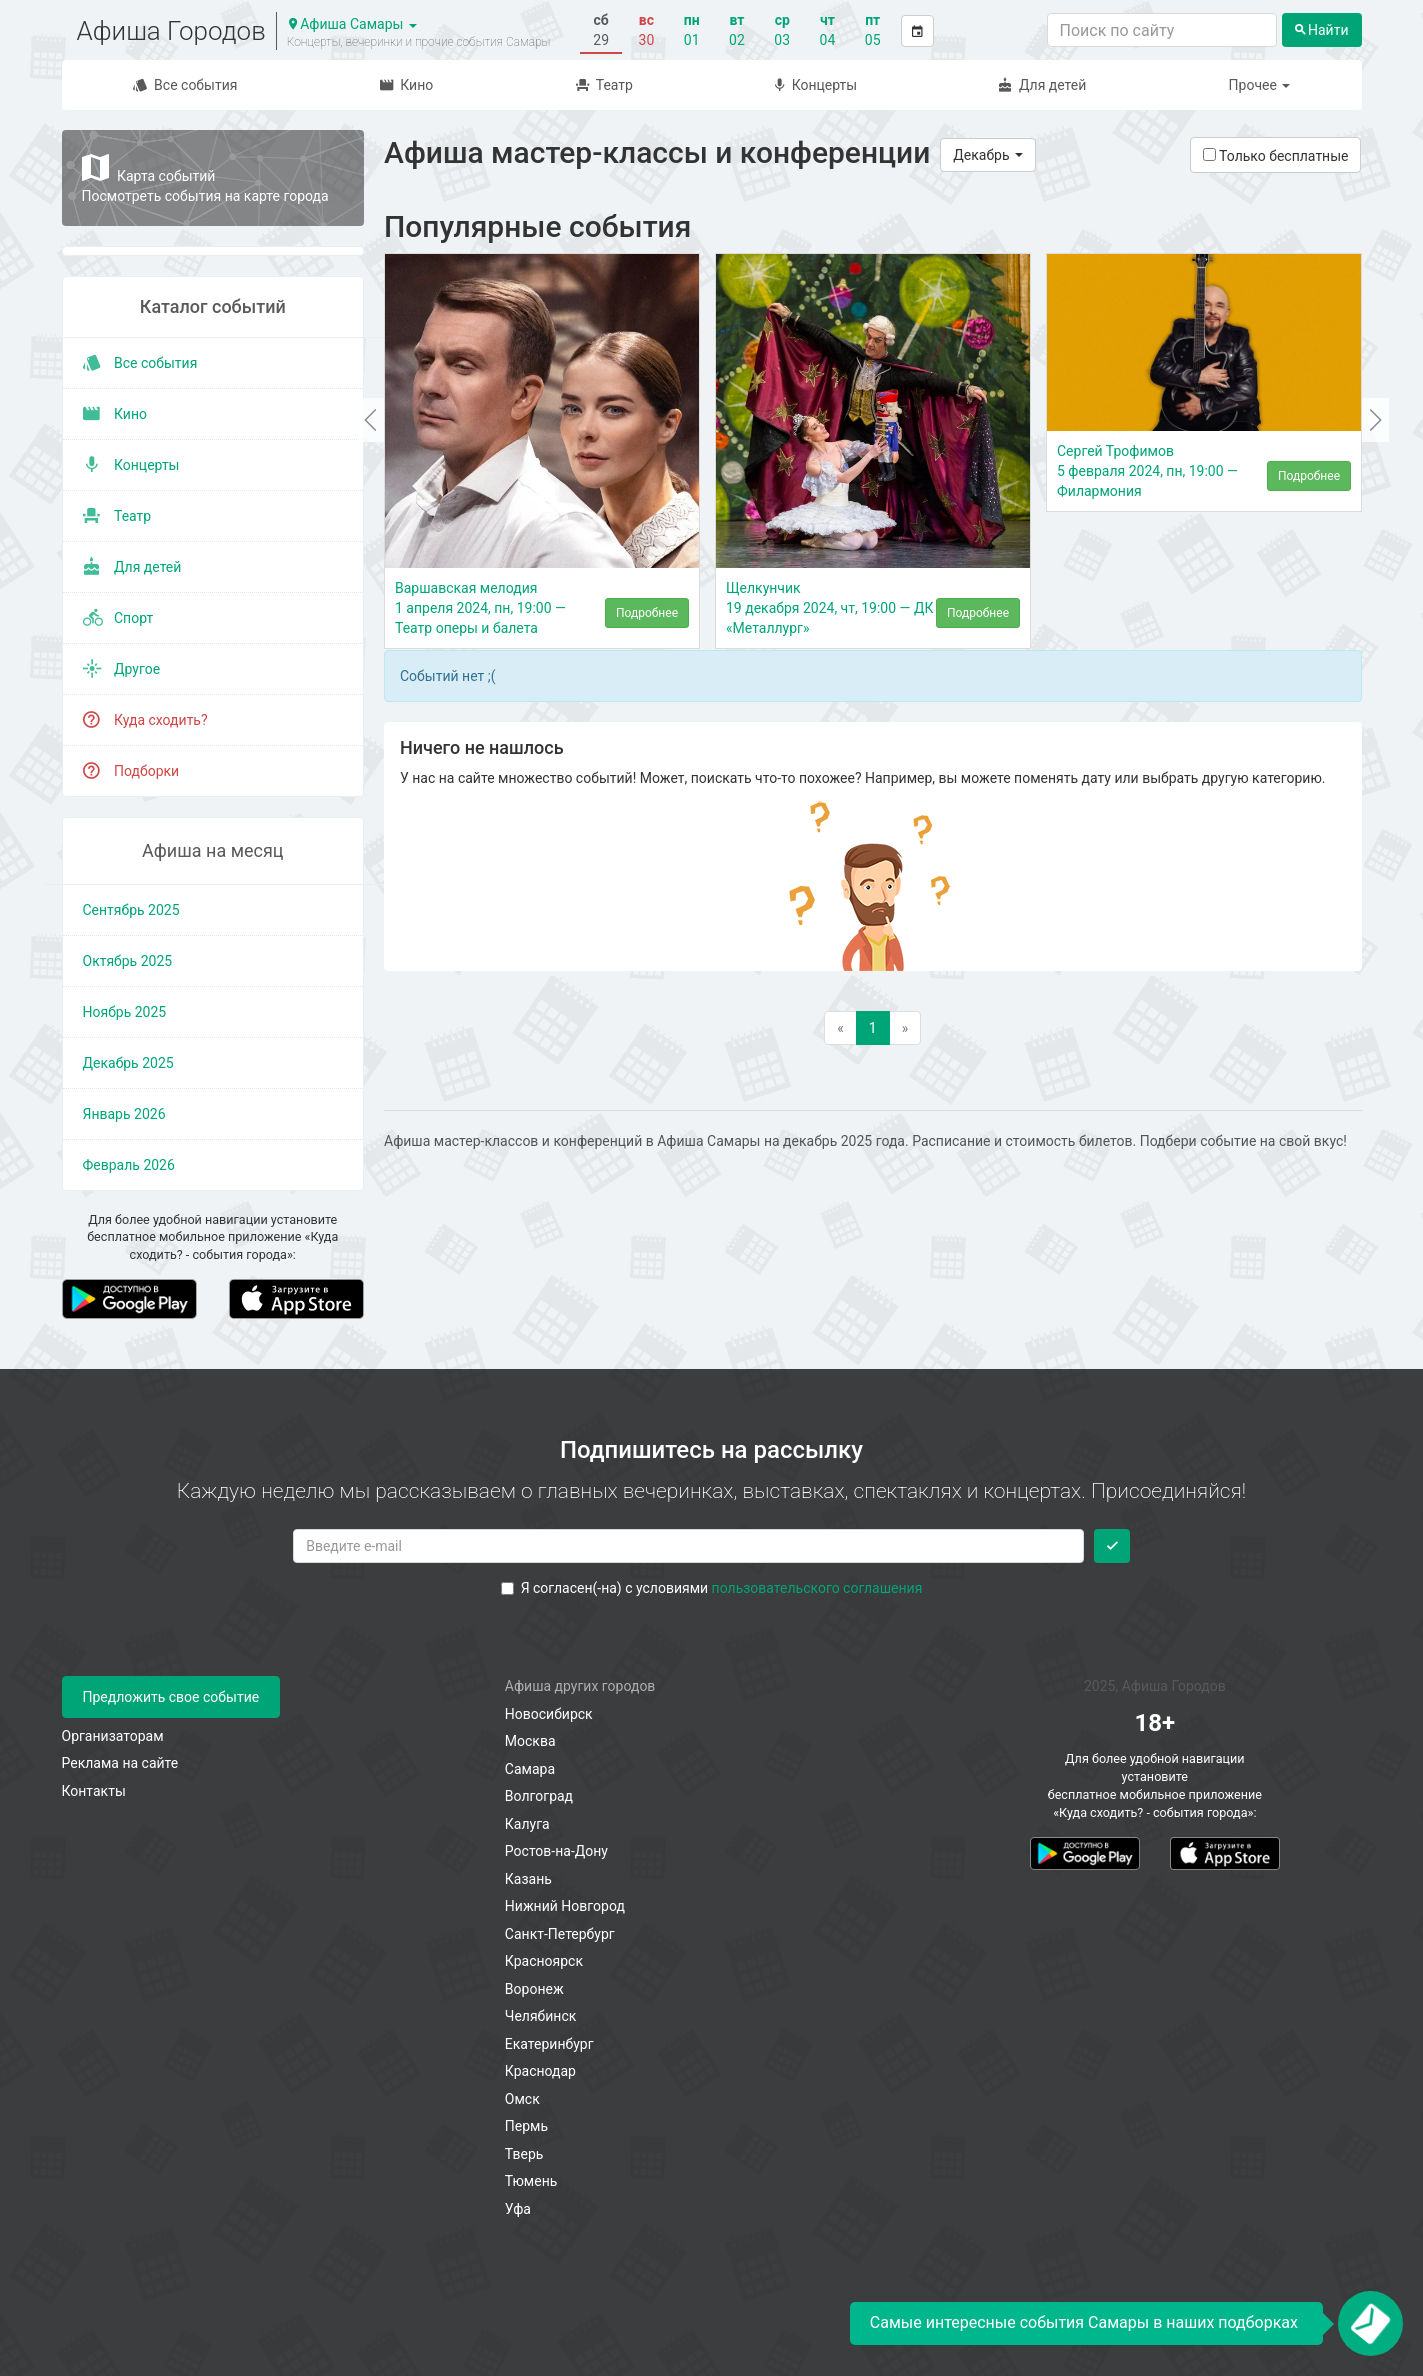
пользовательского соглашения (817, 1588)
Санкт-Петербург (560, 1934)
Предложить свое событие (171, 1697)
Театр (604, 85)
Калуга (527, 1824)
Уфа (518, 2209)
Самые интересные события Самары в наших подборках (1084, 2322)
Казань (528, 1879)
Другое (122, 669)
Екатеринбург (549, 2044)
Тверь (524, 2154)
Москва (530, 1741)
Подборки (131, 771)
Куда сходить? (145, 720)
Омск (522, 2099)
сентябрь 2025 (131, 910)
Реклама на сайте (120, 1763)
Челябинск (540, 2016)
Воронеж (534, 1989)
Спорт (118, 618)
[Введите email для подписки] (688, 1546)
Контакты (94, 1791)
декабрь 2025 (128, 1063)
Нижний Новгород (565, 1906)
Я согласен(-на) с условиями (712, 1588)
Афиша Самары (353, 24)
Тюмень (531, 2181)
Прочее (1260, 85)
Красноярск (544, 1961)
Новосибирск (549, 1714)
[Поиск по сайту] (1162, 30)
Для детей (1042, 85)
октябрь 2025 (128, 961)
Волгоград (539, 1796)
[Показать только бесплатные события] (1209, 154)
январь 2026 (124, 1114)
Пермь (526, 2126)
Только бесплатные (1276, 156)
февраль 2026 (129, 1165)
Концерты (816, 85)
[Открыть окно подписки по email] (1370, 2323)
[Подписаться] (1112, 1546)
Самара (530, 1769)
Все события (185, 85)
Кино (406, 85)
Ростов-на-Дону (556, 1851)
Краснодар (540, 2071)
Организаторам (113, 1736)
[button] (370, 420)
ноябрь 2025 (125, 1012)
